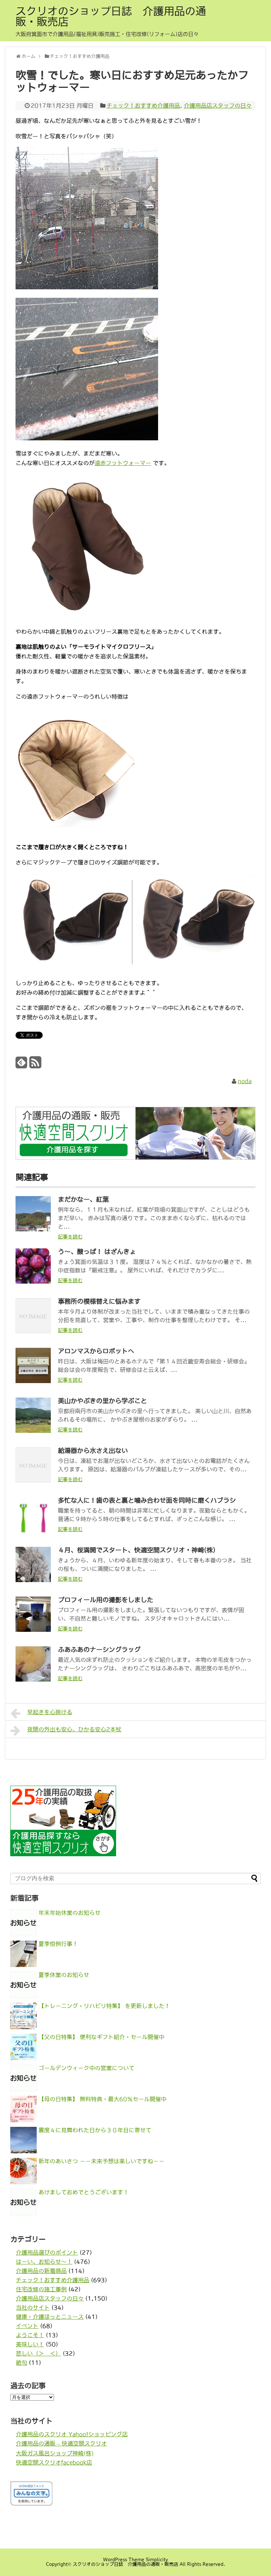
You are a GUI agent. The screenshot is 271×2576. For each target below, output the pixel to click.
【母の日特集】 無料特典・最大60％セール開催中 (102, 2099)
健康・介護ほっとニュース (50, 2316)
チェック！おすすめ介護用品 (143, 105)
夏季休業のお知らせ (63, 1975)
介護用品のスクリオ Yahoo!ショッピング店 (72, 2434)
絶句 (21, 2362)
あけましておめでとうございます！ (83, 2192)
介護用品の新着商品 (41, 2271)
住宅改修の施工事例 (41, 2289)
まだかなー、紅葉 (83, 1199)
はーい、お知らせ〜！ (44, 2261)
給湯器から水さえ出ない (93, 1451)
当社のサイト (33, 2307)
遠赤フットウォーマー (123, 463)
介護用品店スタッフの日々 (218, 105)
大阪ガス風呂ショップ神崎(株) (55, 2453)
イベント (27, 2326)
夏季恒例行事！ (58, 1944)
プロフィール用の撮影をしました (105, 1600)
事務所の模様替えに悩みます (99, 1301)
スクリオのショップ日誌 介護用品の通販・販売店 (111, 16)
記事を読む (70, 1236)
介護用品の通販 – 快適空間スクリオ (61, 2443)
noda (245, 1081)
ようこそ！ (30, 2335)
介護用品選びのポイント (47, 2252)
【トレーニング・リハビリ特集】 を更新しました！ (104, 2006)
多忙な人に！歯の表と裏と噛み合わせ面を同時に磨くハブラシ (147, 1500)
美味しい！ (30, 2344)
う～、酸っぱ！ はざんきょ (97, 1252)
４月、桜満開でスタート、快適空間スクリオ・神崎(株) (136, 1550)
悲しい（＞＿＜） (38, 2353)
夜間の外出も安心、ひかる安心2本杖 (66, 1730)
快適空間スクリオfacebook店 (54, 2462)
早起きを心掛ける (41, 1713)
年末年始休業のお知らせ (69, 1913)
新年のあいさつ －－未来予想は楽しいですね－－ (101, 2161)
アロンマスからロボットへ (96, 1351)
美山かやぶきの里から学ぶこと (102, 1401)
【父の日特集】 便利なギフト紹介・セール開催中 (101, 2037)
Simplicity (157, 2559)
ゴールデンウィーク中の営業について (86, 2068)
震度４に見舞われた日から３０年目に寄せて (94, 2130)
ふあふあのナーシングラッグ (99, 1650)
